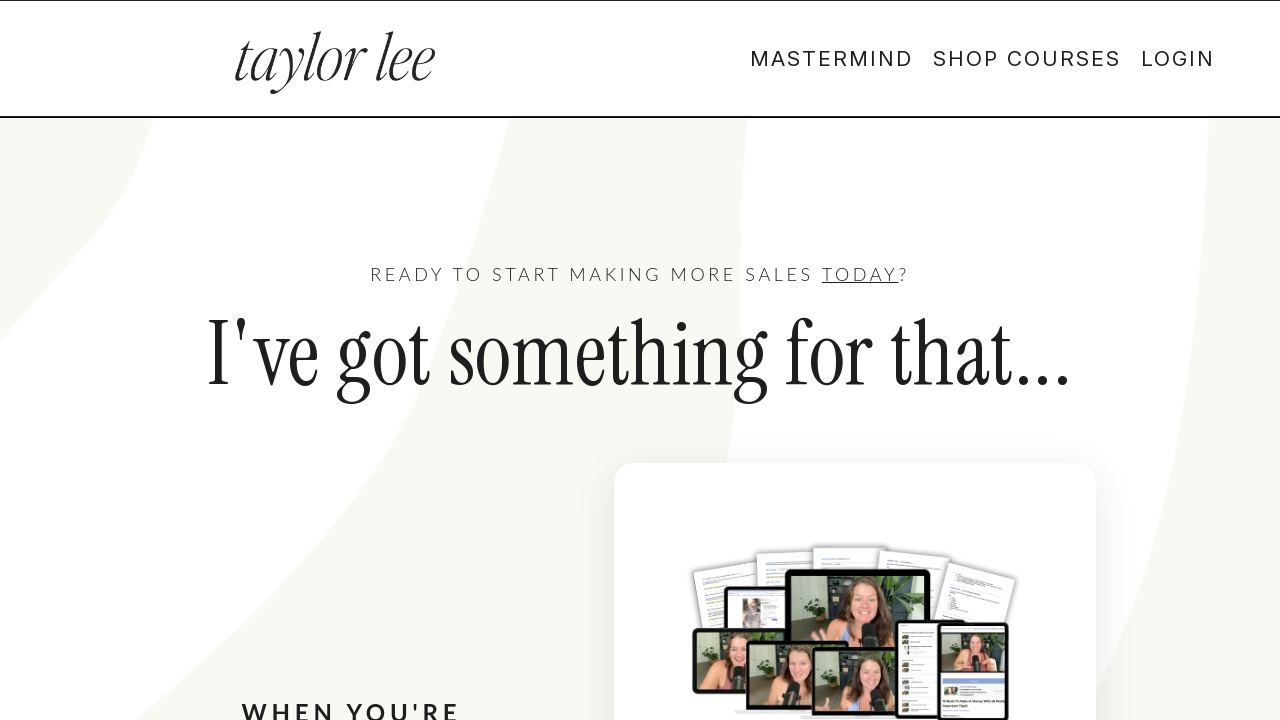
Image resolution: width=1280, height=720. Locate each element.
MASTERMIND (831, 58)
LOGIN (1178, 58)
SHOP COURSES (1027, 58)
